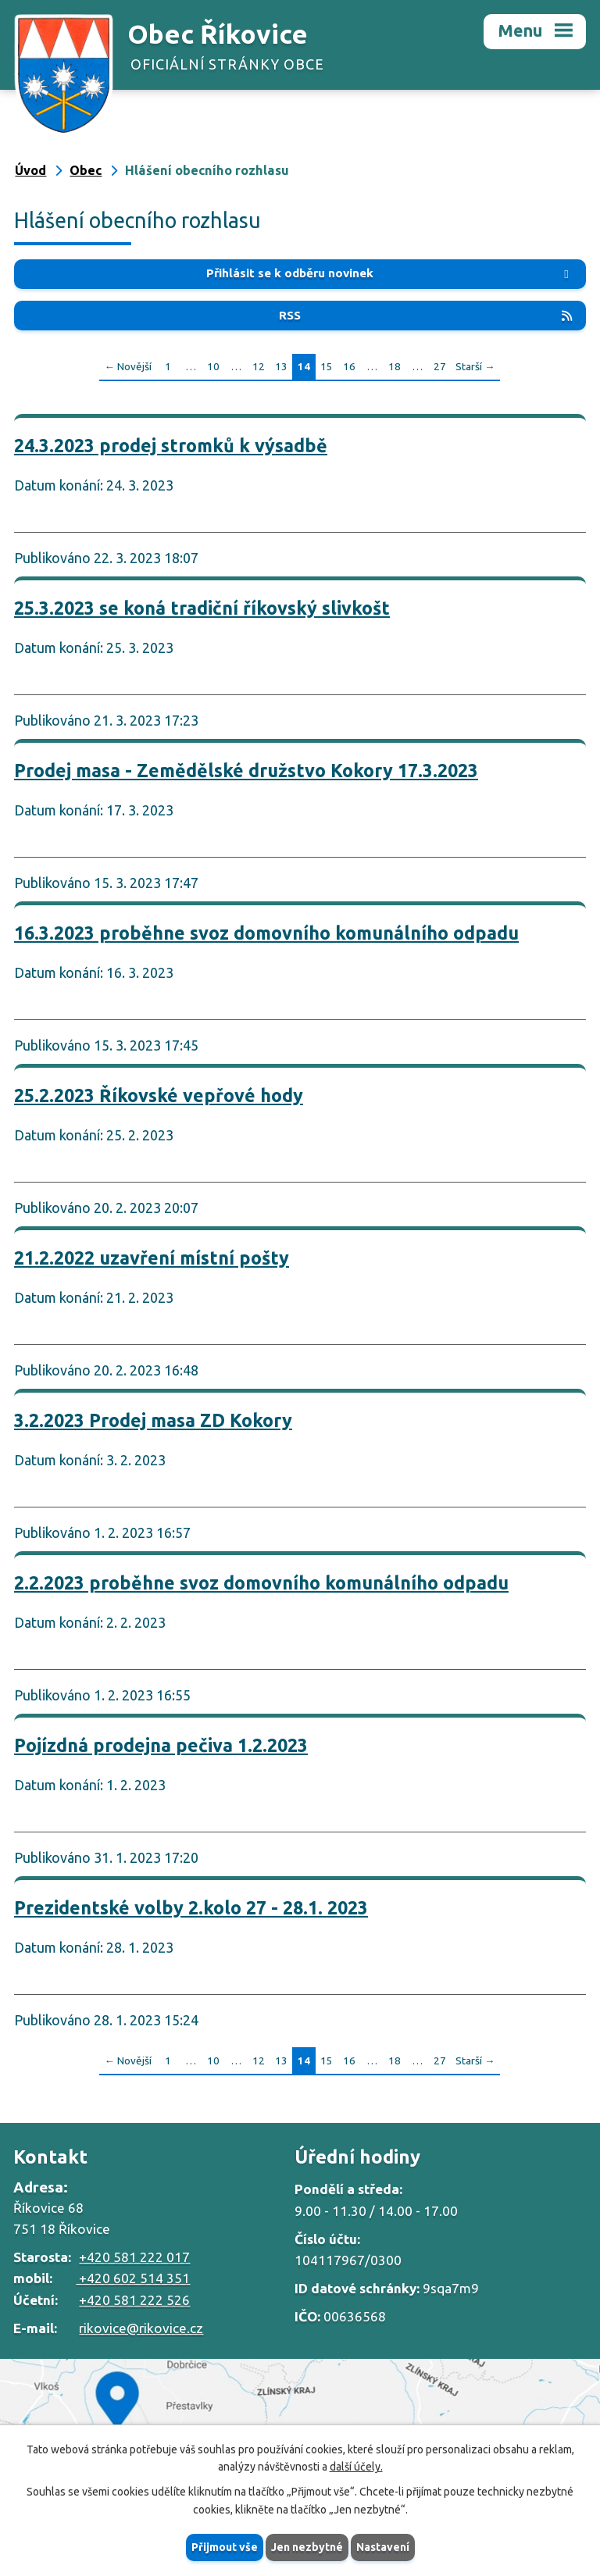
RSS (426, 315)
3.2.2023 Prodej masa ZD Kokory (153, 1420)
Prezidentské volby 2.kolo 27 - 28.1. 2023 (191, 1907)
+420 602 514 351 (133, 2278)
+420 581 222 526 (134, 2299)
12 (258, 366)
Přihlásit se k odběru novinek (390, 273)
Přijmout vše (224, 2547)
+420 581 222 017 (134, 2257)
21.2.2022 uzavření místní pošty (151, 1257)
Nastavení (382, 2547)
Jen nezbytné (307, 2547)
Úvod (30, 170)
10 (213, 366)
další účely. (356, 2467)
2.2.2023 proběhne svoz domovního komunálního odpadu (261, 1582)
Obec (86, 170)
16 (349, 366)
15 (326, 366)
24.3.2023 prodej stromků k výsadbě (170, 445)
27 (440, 366)
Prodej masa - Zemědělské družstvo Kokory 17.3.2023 (246, 770)
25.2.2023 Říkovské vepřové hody (158, 1095)
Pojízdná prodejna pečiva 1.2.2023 (161, 1745)
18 (394, 366)
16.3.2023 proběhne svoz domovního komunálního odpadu (266, 932)
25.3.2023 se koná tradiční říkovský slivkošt (202, 608)
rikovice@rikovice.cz (141, 2328)
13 (281, 366)
